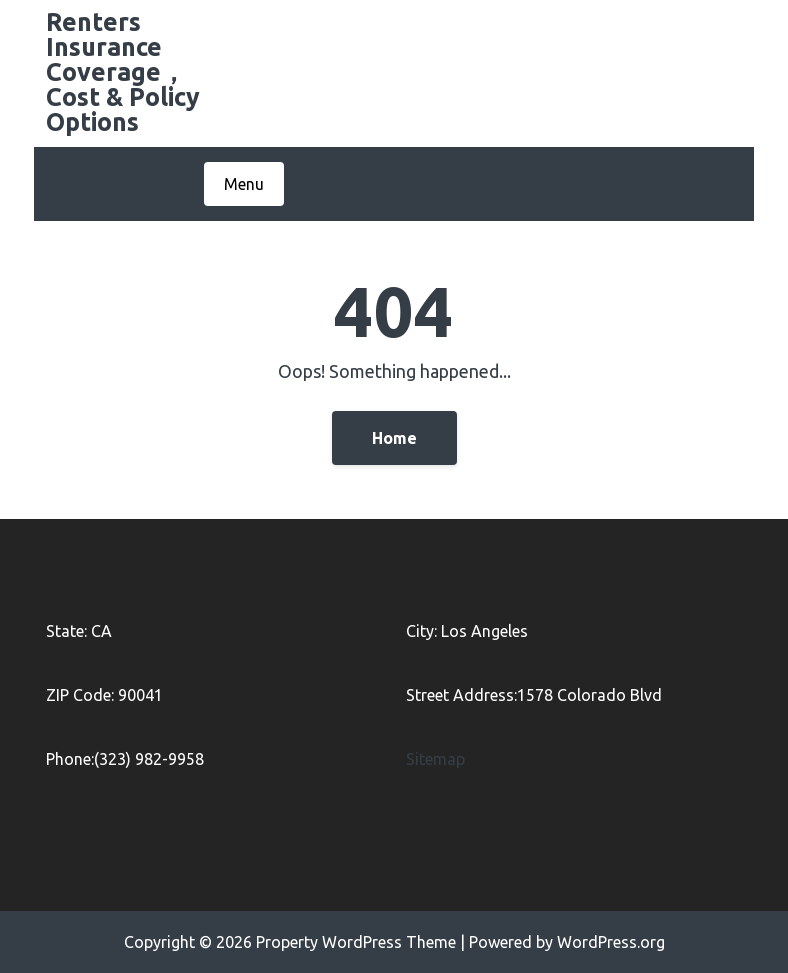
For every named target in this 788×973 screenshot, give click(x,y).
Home (394, 438)
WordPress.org (611, 942)
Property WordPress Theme (356, 942)
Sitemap (435, 759)
